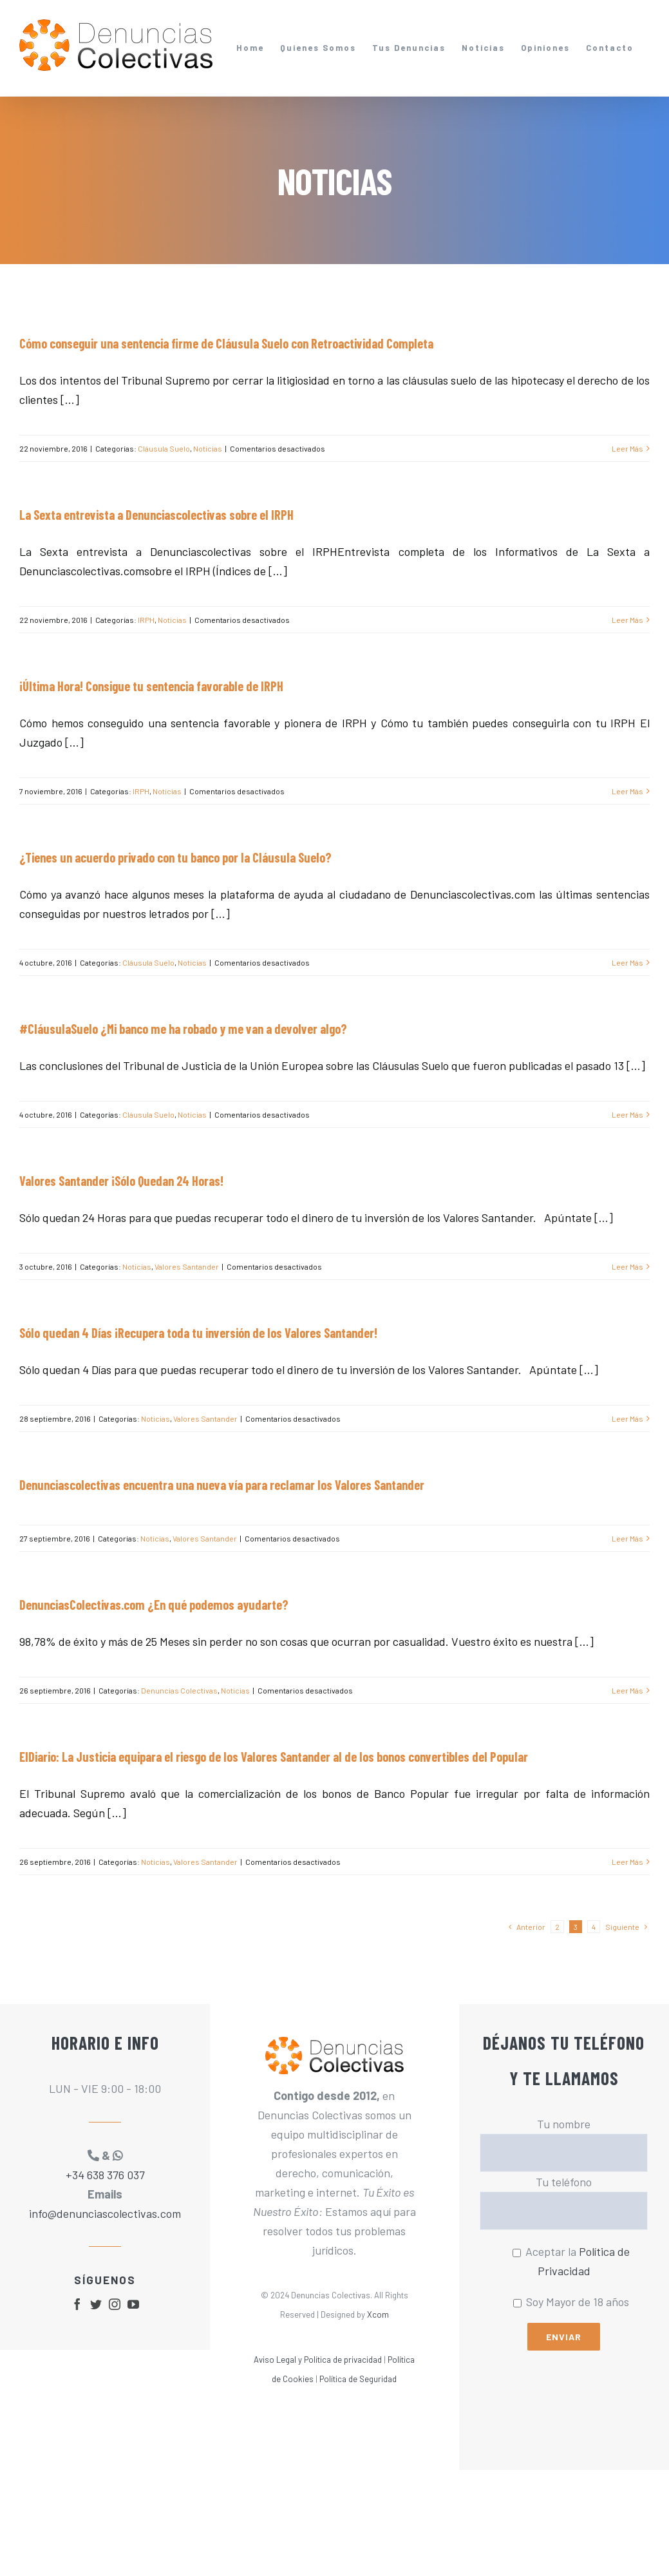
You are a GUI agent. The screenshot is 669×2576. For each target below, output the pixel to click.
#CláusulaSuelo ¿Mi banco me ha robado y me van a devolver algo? (183, 1028)
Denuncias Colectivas (179, 1690)
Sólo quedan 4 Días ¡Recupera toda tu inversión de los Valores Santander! (198, 1332)
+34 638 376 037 (105, 2175)
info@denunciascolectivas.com (105, 2213)
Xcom (378, 2314)
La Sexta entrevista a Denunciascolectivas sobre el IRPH (156, 514)
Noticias (207, 448)
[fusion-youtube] (133, 2304)
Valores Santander (187, 1266)
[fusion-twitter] (96, 2304)
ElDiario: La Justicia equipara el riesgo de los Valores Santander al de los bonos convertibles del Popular (273, 1756)
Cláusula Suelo (164, 448)
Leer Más (627, 448)
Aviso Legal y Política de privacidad (318, 2359)
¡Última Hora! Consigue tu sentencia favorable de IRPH (151, 686)
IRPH (146, 619)
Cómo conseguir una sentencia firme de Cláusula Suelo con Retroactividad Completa (226, 343)
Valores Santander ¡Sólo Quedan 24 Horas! (121, 1180)
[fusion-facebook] (77, 2304)
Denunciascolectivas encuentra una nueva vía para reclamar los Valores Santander (221, 1485)
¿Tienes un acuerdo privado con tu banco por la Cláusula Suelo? (175, 857)
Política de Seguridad (358, 2379)
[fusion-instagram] (114, 2304)
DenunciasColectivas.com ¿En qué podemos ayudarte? (153, 1604)
